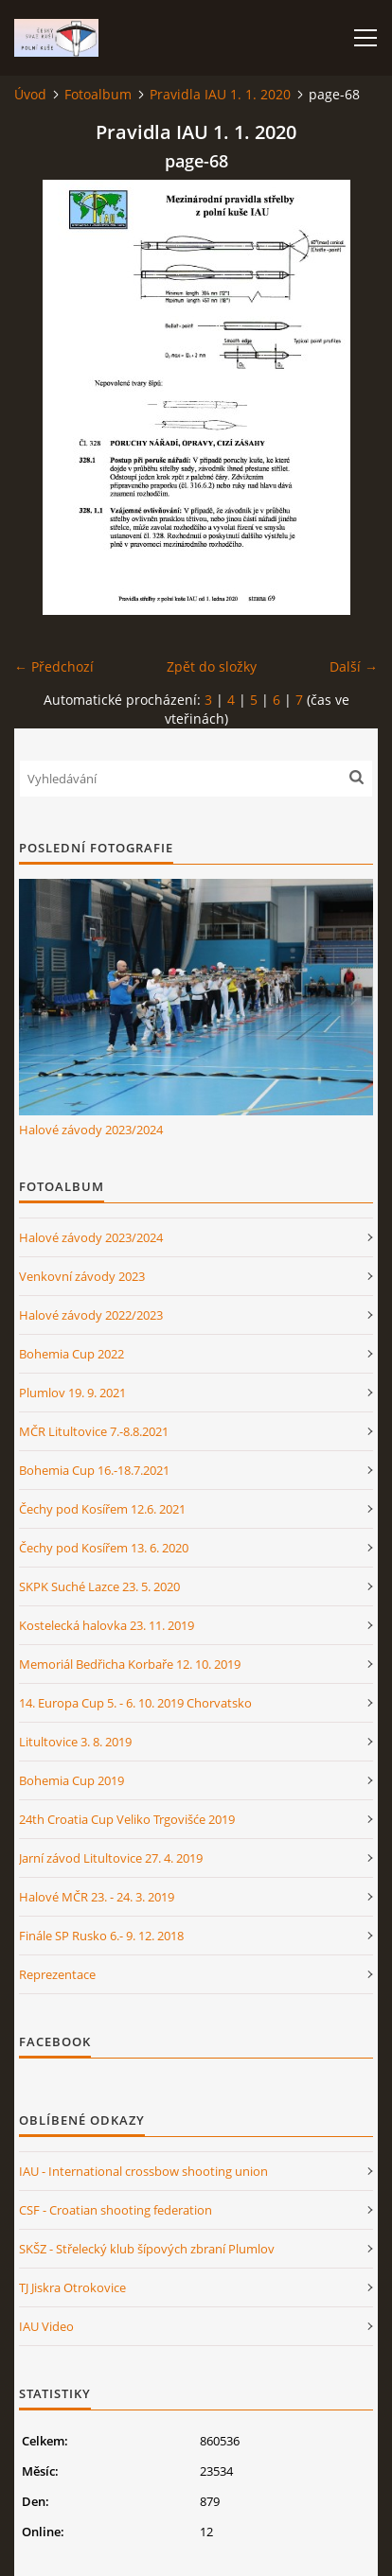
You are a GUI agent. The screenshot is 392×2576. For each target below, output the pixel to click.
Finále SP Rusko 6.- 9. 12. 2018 (101, 1935)
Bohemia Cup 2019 (71, 1780)
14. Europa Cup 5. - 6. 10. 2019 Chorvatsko (135, 1702)
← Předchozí (54, 666)
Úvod (30, 94)
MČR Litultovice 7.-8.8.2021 (94, 1431)
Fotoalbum (98, 94)
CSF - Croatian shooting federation (115, 2209)
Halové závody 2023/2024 (91, 1129)
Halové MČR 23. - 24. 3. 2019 (96, 1896)
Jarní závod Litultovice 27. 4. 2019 (111, 1857)
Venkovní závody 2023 (82, 1276)
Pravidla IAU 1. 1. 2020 (220, 94)
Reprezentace (57, 1974)
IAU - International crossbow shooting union (143, 2171)
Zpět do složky (212, 666)
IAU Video (46, 2326)
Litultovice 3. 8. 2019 (75, 1741)
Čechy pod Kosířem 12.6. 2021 (102, 1508)
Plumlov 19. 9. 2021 (72, 1392)
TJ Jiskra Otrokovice (72, 2287)
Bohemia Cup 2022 (71, 1353)
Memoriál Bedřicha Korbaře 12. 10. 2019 (130, 1664)
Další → (354, 666)
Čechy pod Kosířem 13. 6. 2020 (103, 1547)
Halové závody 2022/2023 (91, 1314)
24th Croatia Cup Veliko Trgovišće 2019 (127, 1819)
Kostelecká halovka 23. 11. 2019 (106, 1625)
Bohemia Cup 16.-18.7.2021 (94, 1470)
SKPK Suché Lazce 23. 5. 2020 (99, 1586)
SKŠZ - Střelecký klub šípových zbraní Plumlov (147, 2248)
